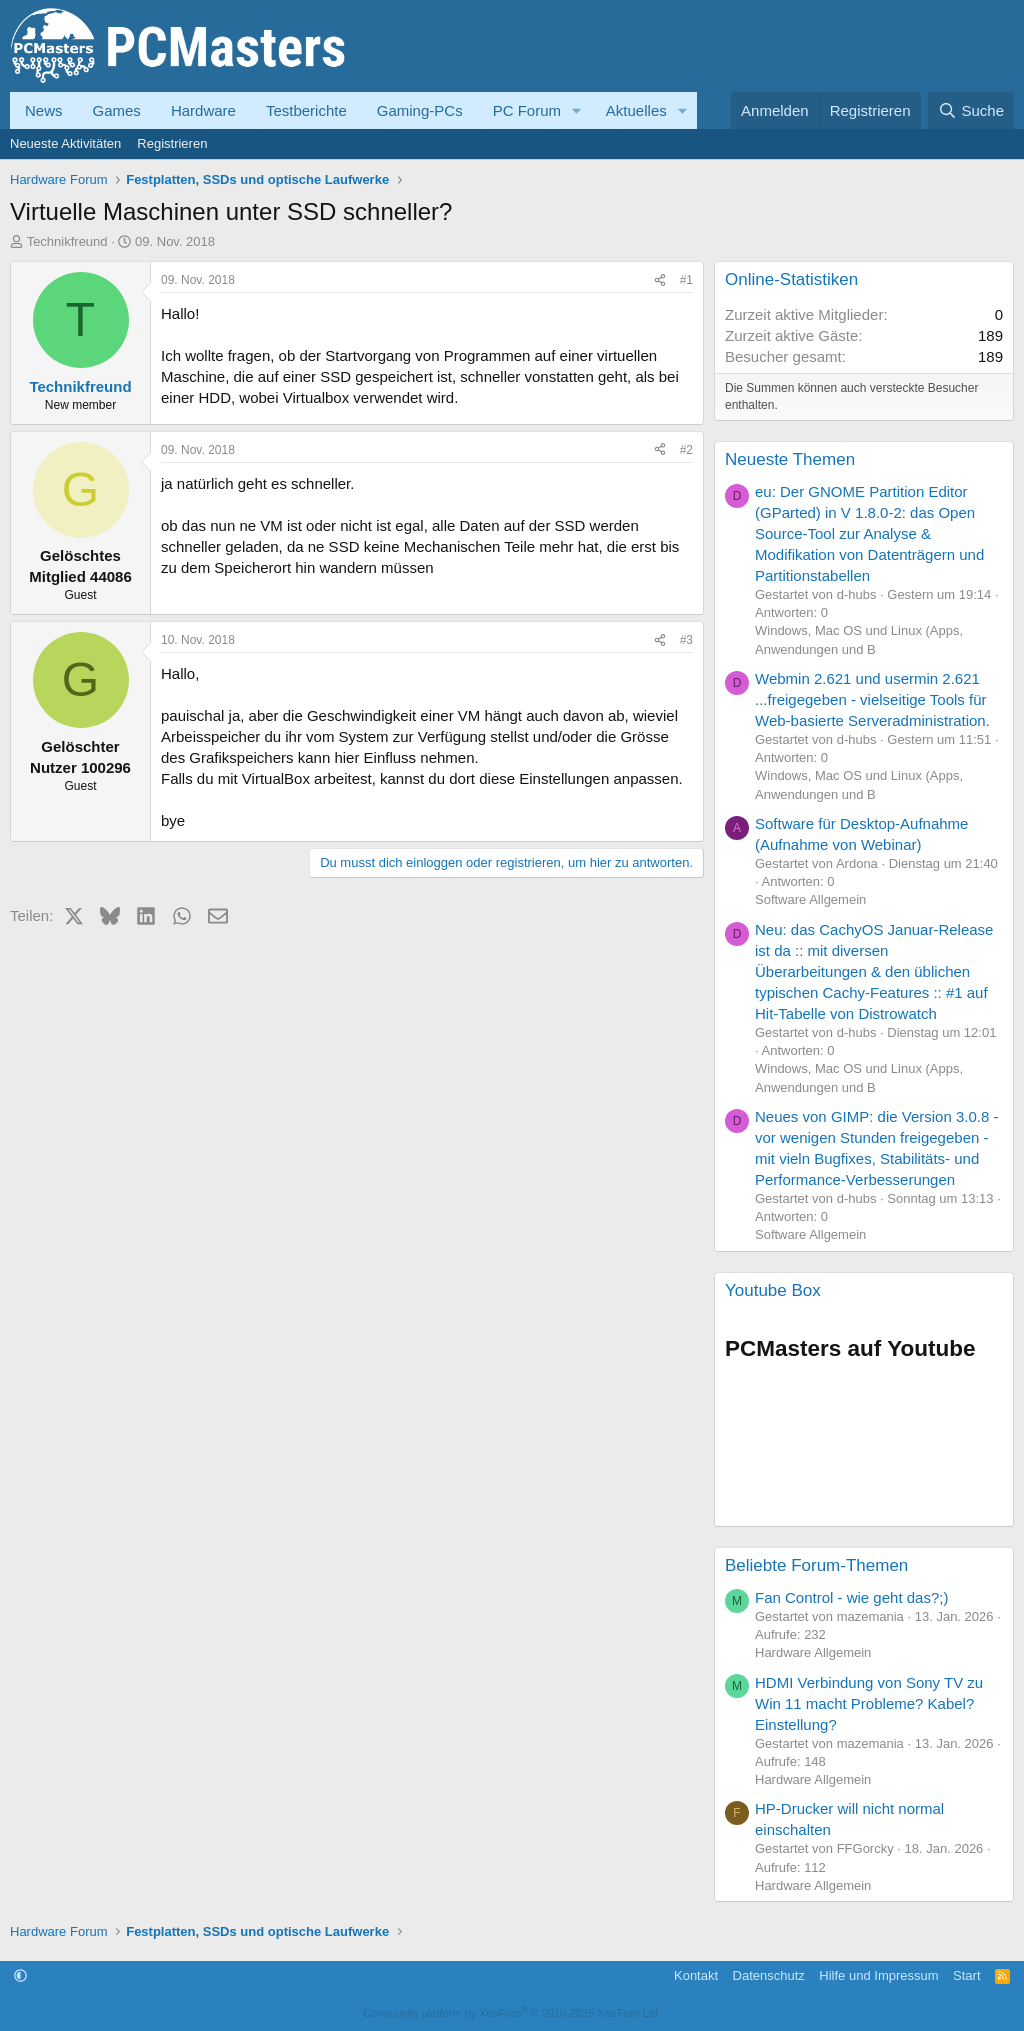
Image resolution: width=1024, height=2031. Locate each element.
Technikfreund (67, 241)
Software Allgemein (810, 899)
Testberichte (306, 110)
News (44, 110)
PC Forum (527, 110)
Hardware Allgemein (813, 1652)
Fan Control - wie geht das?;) (851, 1597)
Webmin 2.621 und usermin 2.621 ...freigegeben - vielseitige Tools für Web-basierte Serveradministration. (872, 699)
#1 (686, 280)
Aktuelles (636, 110)
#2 (686, 450)
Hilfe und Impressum (878, 1975)
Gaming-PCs (420, 110)
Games (117, 110)
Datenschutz (769, 1975)
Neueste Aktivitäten (65, 143)
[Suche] (971, 110)
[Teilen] (660, 280)
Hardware (203, 110)
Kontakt (696, 1975)
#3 (686, 640)
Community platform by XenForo (512, 2013)
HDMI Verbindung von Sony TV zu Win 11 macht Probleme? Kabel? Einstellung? (869, 1703)
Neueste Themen (790, 459)
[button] (577, 110)
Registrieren (172, 143)
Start (966, 1975)
